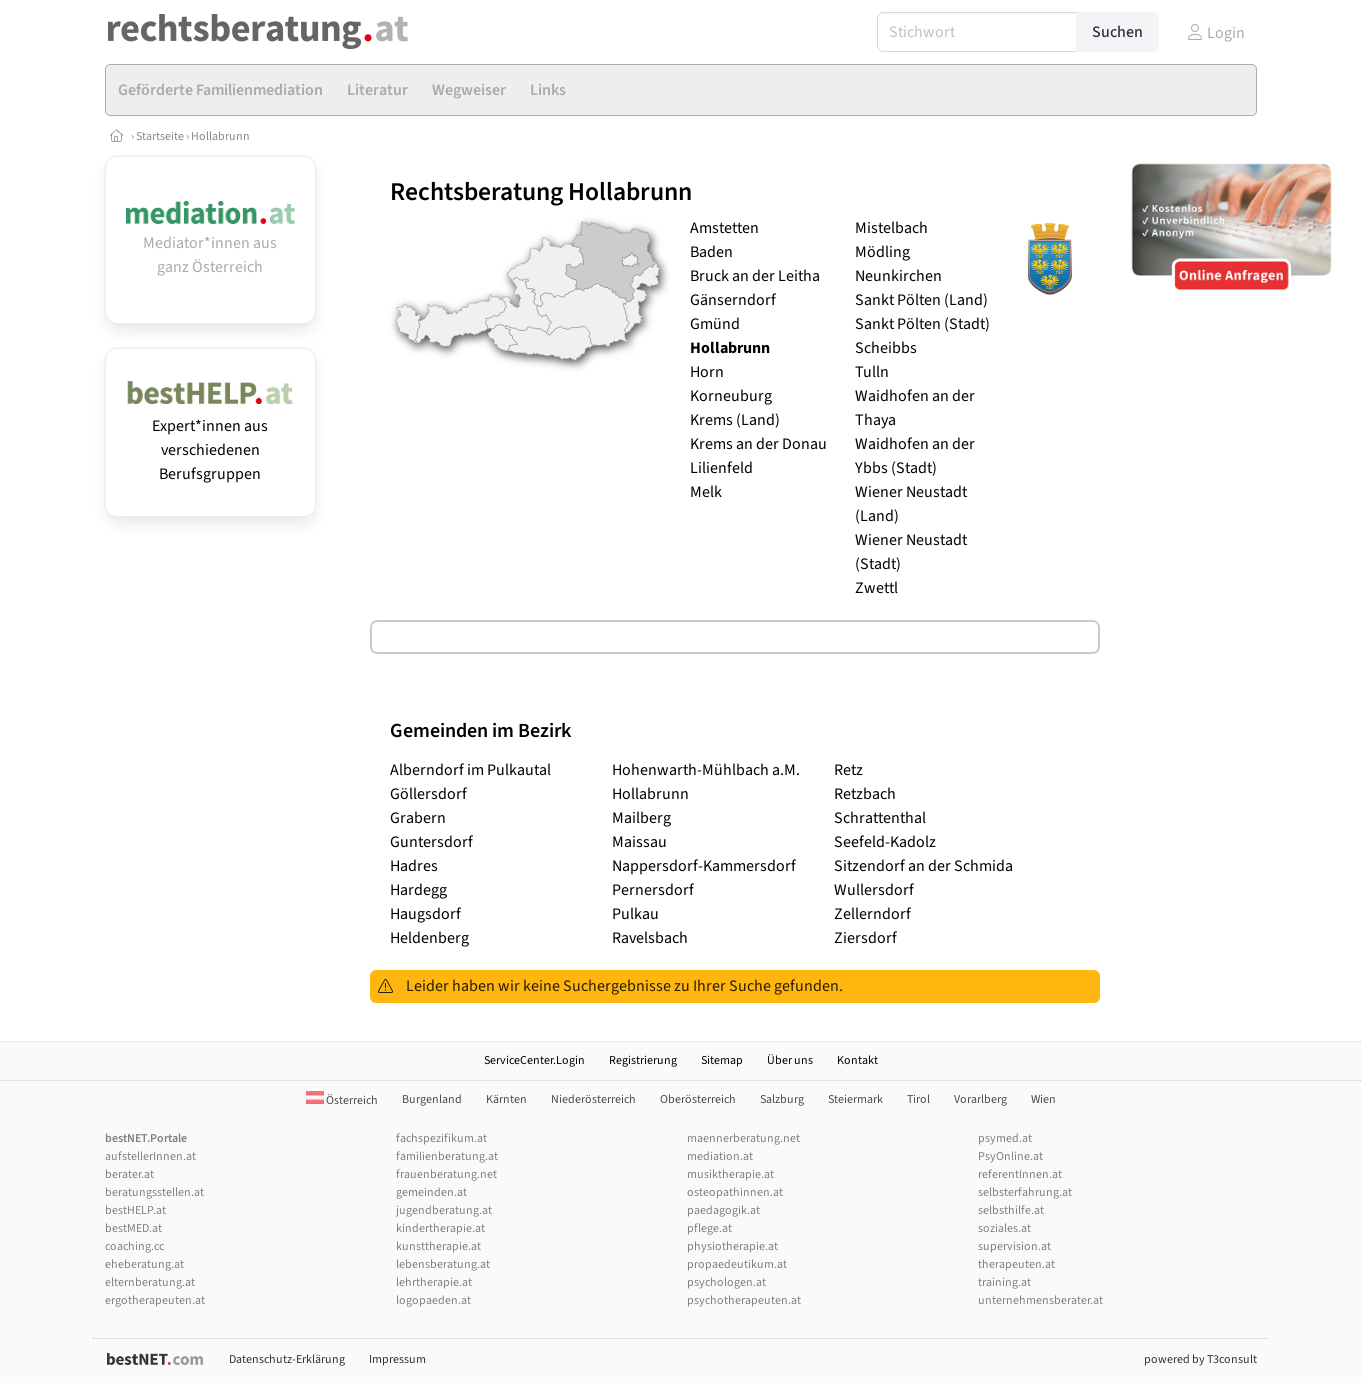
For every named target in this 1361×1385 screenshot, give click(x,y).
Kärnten (506, 1099)
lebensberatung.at (443, 1264)
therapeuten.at (1016, 1264)
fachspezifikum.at (441, 1138)
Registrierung (643, 1060)
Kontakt (857, 1060)
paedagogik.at (723, 1210)
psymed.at (1005, 1138)
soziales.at (1004, 1228)
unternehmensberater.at (1040, 1300)
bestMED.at (133, 1228)
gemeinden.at (431, 1192)
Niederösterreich (593, 1099)
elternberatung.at (150, 1282)
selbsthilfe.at (1011, 1210)
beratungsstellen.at (154, 1192)
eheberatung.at (144, 1264)
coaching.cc (134, 1246)
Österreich (342, 1100)
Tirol (918, 1099)
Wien (1043, 1099)
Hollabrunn (220, 136)
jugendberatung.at (444, 1210)
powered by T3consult (1200, 1359)
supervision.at (1014, 1246)
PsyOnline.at (1010, 1156)
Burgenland (432, 1099)
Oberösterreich (698, 1099)
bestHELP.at (135, 1210)
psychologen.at (726, 1282)
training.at (1004, 1282)
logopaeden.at (433, 1300)
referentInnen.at (1020, 1174)
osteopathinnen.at (735, 1192)
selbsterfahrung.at (1025, 1192)
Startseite (161, 136)
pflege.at (709, 1228)
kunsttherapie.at (438, 1246)
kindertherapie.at (440, 1228)
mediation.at (720, 1156)
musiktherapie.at (730, 1174)
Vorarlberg (980, 1099)
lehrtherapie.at (434, 1282)
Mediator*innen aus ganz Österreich (210, 243)
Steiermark (855, 1099)
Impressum (397, 1359)
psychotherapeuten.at (744, 1300)
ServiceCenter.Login (534, 1060)
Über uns (790, 1060)
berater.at (129, 1174)
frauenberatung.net (446, 1174)
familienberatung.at (447, 1156)
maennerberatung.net (743, 1138)
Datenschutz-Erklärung (287, 1359)
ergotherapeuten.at (155, 1300)
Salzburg (782, 1099)
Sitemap (722, 1060)
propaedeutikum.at (737, 1264)
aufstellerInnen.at (150, 1156)
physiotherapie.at (732, 1246)
